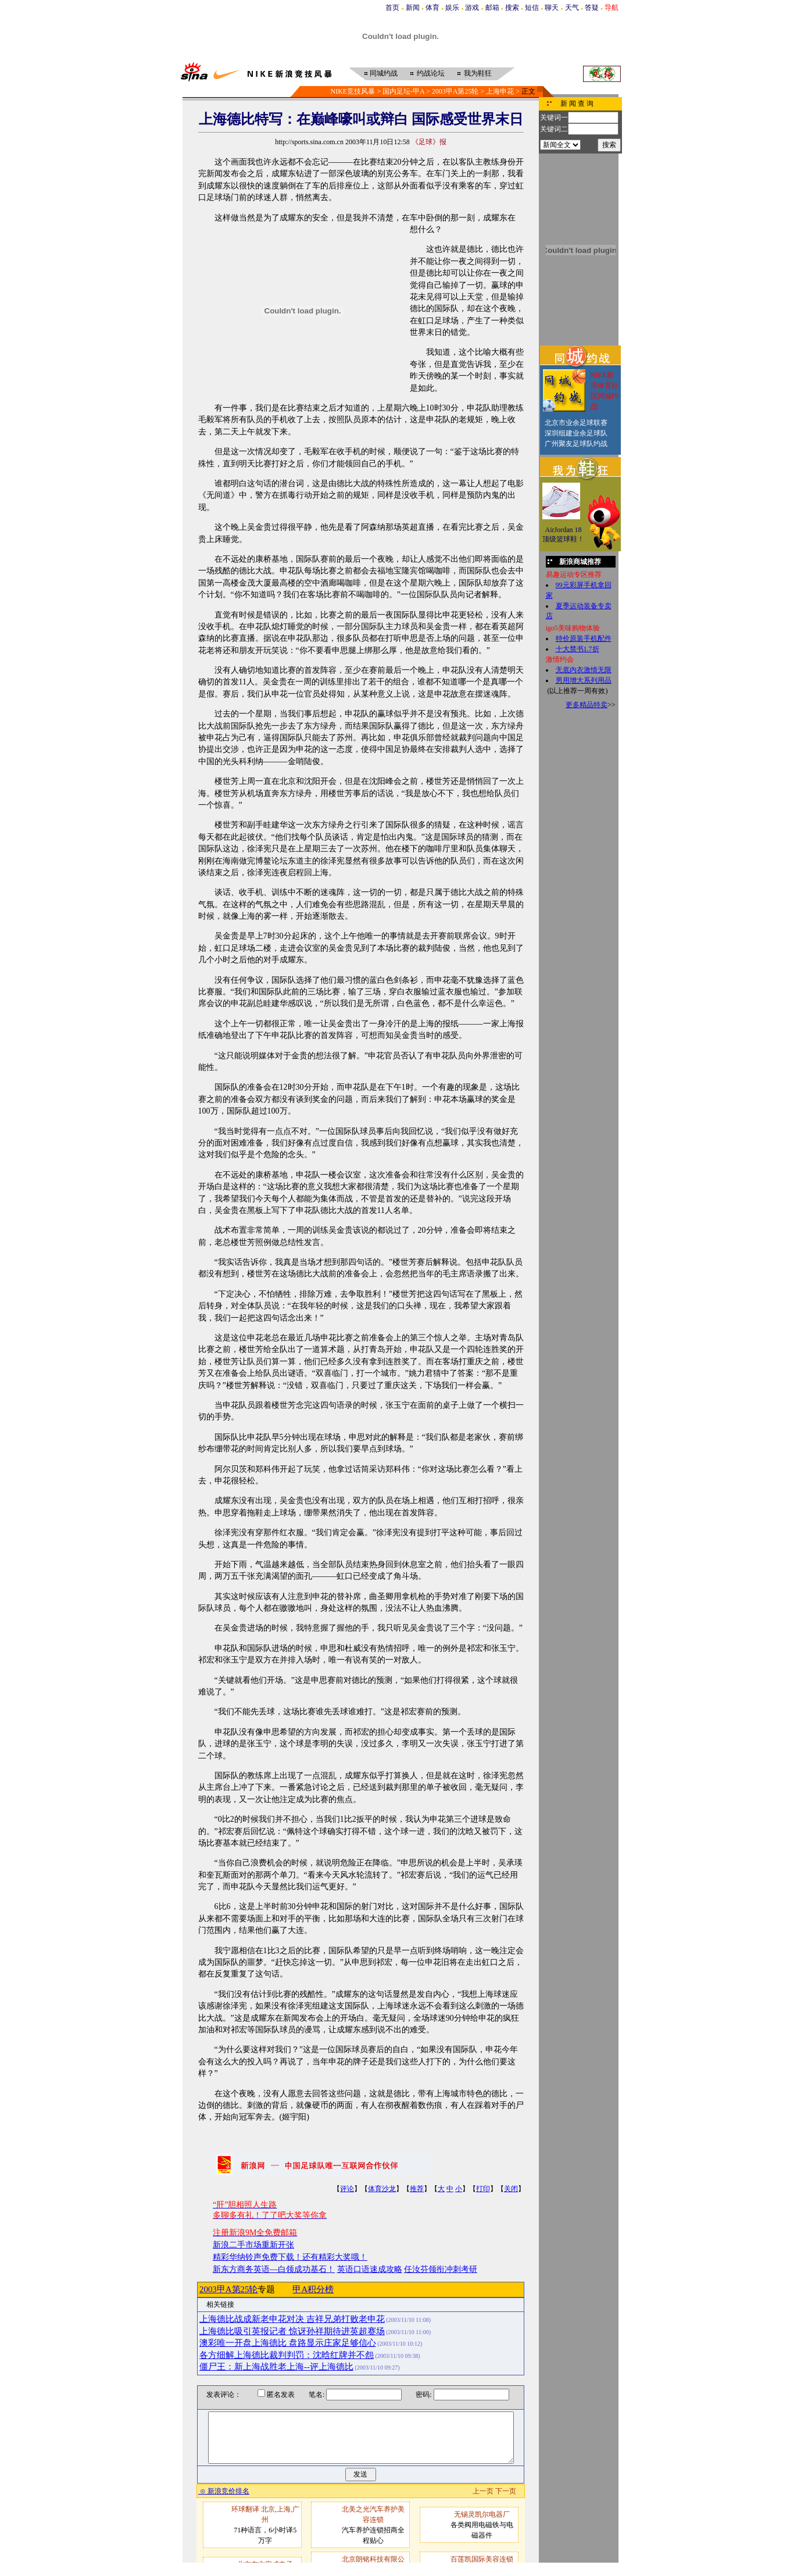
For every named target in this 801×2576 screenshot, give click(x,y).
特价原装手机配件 (584, 638)
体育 (432, 7)
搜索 (512, 7)
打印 (483, 2189)
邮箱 (492, 7)
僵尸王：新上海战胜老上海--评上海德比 (276, 2366)
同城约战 (384, 73)
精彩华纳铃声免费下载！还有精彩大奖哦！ (290, 2257)
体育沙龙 (382, 2189)
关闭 (511, 2189)
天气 (572, 7)
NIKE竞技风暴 (353, 91)
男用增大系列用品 (584, 680)
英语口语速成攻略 (369, 2269)
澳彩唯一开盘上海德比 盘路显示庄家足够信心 (287, 2342)
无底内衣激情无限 (584, 670)
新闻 (413, 7)
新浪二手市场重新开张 (253, 2244)
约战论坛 (431, 73)
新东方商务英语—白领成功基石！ (274, 2269)
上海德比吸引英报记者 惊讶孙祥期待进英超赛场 (292, 2331)
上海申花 (500, 91)
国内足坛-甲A (403, 91)
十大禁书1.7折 (577, 649)
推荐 (417, 2189)
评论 (347, 2189)
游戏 (472, 7)
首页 (392, 7)
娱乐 (452, 7)
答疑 (592, 7)
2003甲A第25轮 (455, 91)
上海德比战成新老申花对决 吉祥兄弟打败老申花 (292, 2319)
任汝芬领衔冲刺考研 (440, 2269)
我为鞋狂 (478, 73)
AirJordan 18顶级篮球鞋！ (563, 534)
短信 (532, 7)
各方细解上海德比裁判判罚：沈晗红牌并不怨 (286, 2355)
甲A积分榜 (313, 2289)
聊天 (552, 7)
